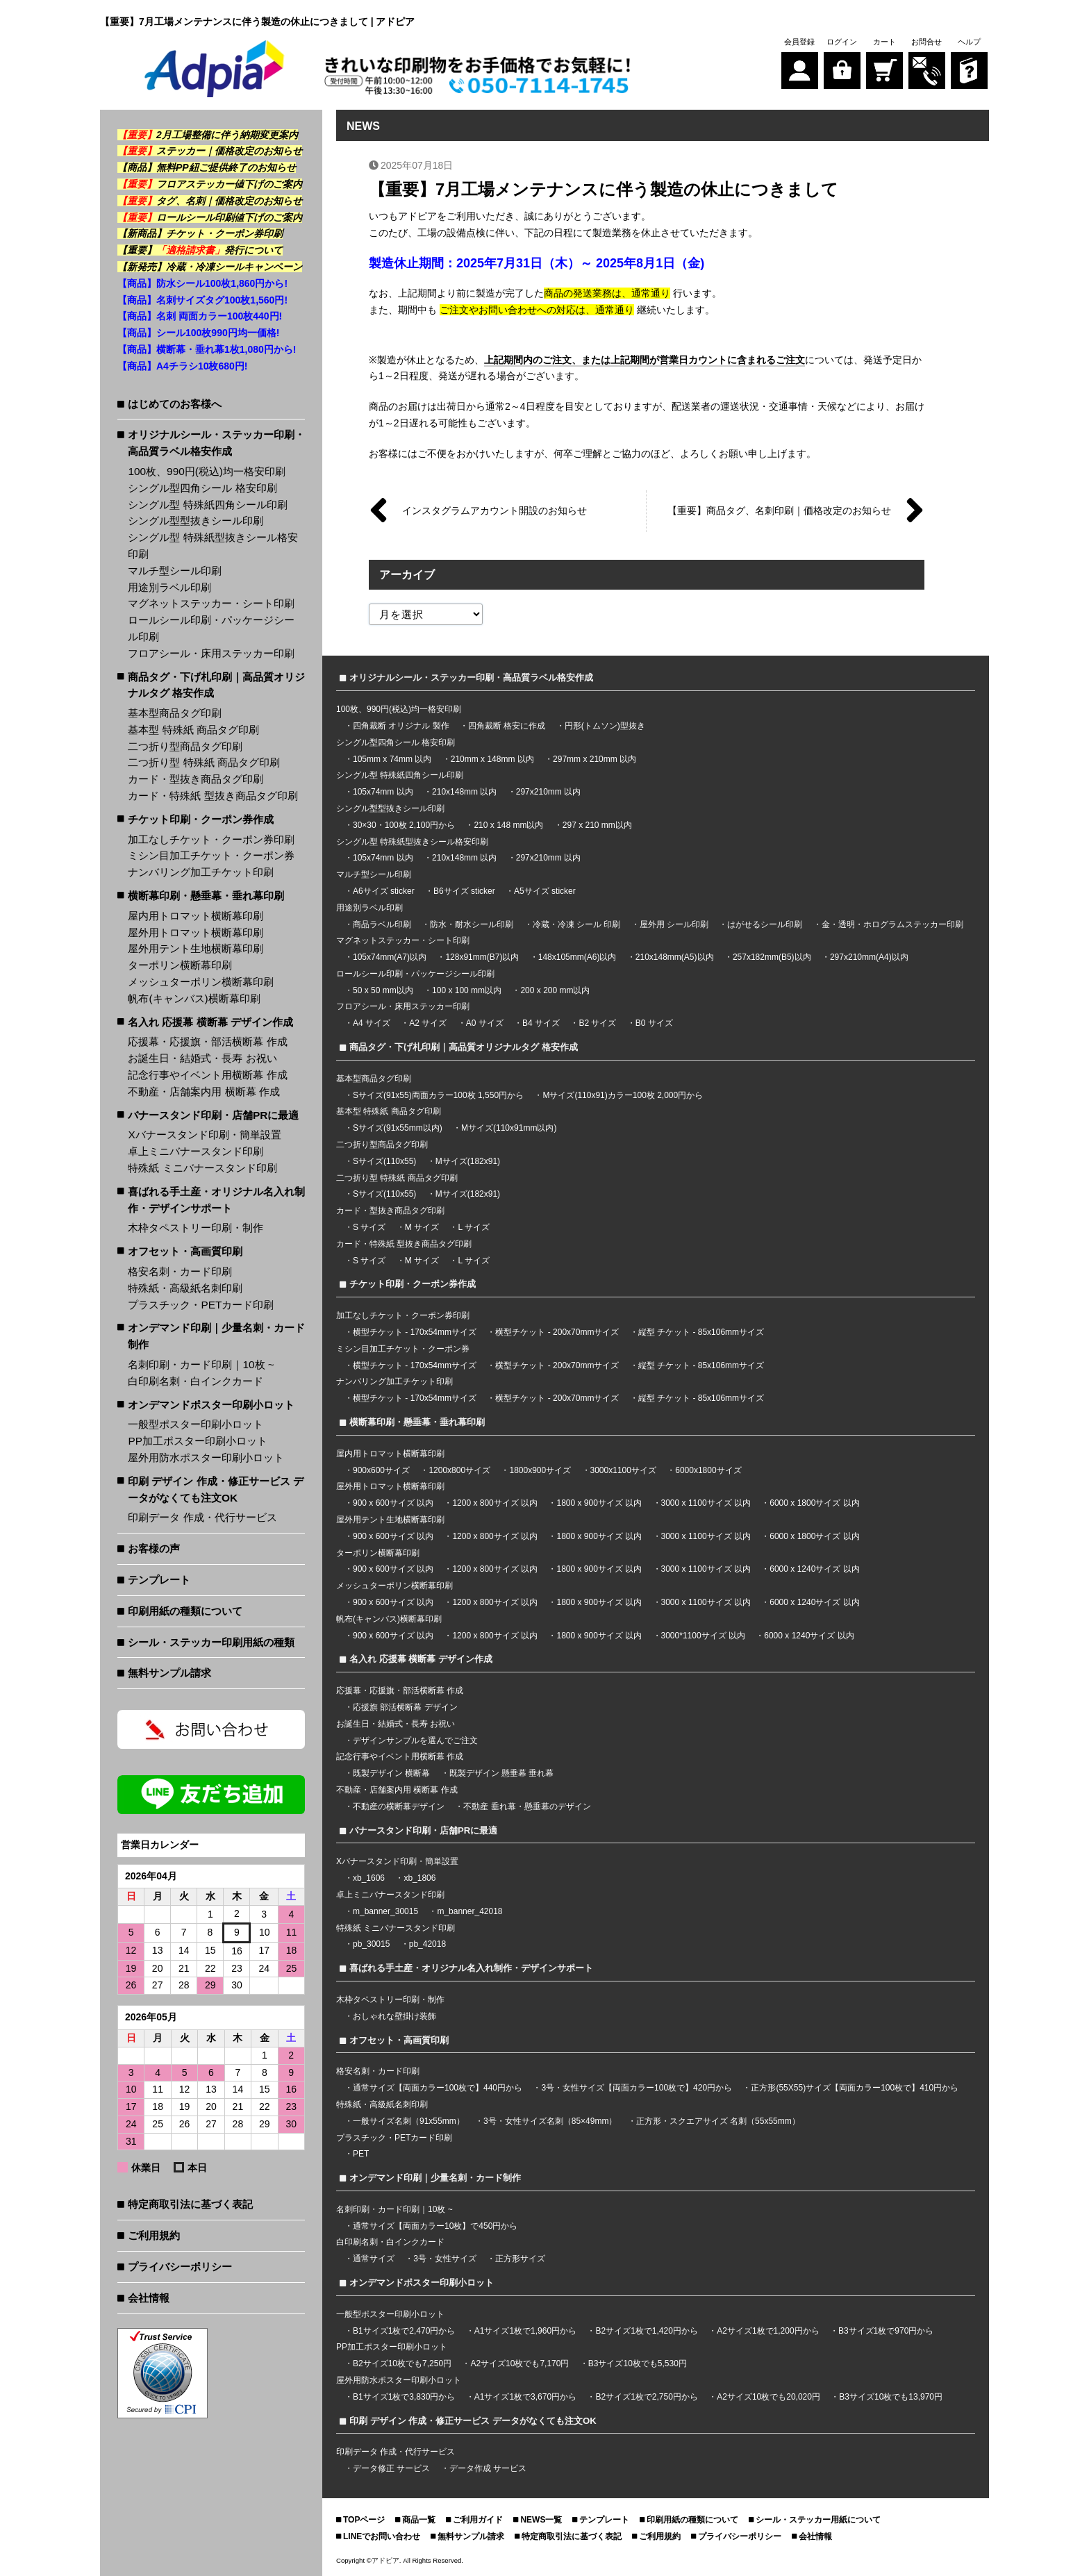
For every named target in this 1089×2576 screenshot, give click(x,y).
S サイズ (369, 1227)
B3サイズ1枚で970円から (885, 2331)
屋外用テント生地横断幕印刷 (195, 948)
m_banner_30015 (385, 1911)
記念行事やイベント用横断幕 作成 (207, 1075)
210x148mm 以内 (464, 792)
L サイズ (474, 1227)
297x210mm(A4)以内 (869, 957)
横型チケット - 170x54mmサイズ (414, 1332)
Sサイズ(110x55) (384, 1161)
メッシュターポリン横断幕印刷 (201, 982)
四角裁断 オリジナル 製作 (402, 726)
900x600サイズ (381, 1470)
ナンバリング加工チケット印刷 (201, 872)
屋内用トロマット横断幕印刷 (195, 916)
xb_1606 (369, 1878)
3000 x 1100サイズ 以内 (706, 1503)
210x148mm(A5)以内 (674, 957)
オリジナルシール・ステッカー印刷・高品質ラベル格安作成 (216, 443)
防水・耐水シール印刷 (471, 924)
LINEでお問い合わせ (381, 2536)
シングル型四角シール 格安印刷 (202, 488)
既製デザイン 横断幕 (391, 1773)
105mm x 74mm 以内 (392, 759)
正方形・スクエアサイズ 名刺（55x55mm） (718, 2121)
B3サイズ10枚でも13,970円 (890, 2397)
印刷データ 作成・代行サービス (202, 1517)
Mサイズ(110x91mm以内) (508, 1128)
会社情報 (148, 2298)
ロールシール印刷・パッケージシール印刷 (211, 628)
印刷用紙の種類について (185, 1611)
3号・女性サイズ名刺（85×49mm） (550, 2121)
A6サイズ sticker (384, 891)
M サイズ (422, 1227)
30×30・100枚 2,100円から (404, 825)
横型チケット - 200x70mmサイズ (557, 1332)
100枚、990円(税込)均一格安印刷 (206, 471)
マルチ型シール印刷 (175, 570)
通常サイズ (373, 2258)
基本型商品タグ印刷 (175, 713)
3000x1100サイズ (623, 1470)
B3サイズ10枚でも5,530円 (637, 2363)
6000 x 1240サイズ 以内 (814, 1569)
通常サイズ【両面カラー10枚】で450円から (435, 2226)
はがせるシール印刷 (764, 924)
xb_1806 (419, 1878)
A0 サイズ (485, 1023)
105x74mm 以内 (383, 792)
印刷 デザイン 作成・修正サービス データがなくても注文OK (216, 1489)
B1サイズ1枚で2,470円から (404, 2331)
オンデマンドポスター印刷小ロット (211, 1405)
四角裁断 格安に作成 (506, 726)
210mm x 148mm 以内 (492, 759)
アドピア (385, 2560)
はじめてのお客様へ (175, 404)
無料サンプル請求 (169, 1673)
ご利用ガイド (478, 2520)
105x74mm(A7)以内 (389, 957)
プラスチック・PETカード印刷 (201, 1305)
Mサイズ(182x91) (467, 1161)
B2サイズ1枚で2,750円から (646, 2397)
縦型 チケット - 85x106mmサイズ (701, 1332)
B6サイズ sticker (464, 891)
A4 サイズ (371, 1023)
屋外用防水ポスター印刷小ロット (206, 1457)
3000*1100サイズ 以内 (703, 1635)
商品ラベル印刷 (382, 924)
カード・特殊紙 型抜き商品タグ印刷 (212, 795)
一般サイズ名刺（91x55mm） (409, 2121)
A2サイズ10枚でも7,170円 (519, 2363)
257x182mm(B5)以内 (772, 957)
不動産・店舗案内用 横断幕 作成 (204, 1091)
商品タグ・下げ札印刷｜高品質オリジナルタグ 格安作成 (216, 685)
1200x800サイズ (459, 1470)
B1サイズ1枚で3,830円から (404, 2397)
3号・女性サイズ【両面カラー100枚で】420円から (636, 2088)
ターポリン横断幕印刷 (180, 965)
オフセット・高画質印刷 (185, 1251)
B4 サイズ (541, 1023)
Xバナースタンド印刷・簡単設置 (204, 1134)
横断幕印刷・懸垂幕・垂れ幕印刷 (206, 895)
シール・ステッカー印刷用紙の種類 (211, 1642)
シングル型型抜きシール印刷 (195, 520)
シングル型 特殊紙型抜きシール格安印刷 (212, 545)
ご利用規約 (154, 2235)
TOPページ (364, 2520)
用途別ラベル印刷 (169, 587)
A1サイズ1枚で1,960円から (525, 2331)
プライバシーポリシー (180, 2266)
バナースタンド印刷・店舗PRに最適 (213, 1115)
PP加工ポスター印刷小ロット (197, 1441)
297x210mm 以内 (548, 792)
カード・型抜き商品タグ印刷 (195, 779)
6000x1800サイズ (708, 1470)
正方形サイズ (520, 2258)
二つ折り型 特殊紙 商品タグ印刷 (204, 762)
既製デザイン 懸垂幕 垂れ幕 (501, 1773)
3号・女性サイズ (444, 2258)
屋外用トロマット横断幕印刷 (195, 932)
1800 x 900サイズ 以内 (599, 1503)
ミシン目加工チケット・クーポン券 (211, 855)
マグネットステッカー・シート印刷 (211, 603)
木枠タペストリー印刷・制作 (195, 1227)
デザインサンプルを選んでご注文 (415, 1740)
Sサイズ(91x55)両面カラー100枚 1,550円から (438, 1095)
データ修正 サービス (393, 2468)
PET (361, 2154)
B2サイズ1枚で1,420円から (646, 2331)
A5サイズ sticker (545, 891)
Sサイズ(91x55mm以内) (397, 1128)
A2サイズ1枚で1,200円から (768, 2331)
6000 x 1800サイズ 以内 (814, 1503)
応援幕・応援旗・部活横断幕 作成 (207, 1041)
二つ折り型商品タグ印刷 (185, 746)
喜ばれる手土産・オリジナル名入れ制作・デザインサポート (216, 1200)
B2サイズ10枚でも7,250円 (402, 2363)
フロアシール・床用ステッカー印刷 (211, 653)
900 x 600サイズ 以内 (393, 1503)
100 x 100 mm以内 (466, 990)
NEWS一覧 (541, 2520)
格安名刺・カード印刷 (180, 1271)
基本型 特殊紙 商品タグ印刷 (193, 730)
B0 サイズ (654, 1023)
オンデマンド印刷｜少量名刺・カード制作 (216, 1336)
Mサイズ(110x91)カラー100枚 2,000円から (622, 1095)
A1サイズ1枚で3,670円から (525, 2397)
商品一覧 (418, 2520)
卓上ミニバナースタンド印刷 (195, 1151)
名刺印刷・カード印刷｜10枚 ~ (201, 1364)
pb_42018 (427, 1944)
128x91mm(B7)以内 (482, 957)
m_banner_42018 (469, 1911)
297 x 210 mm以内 (597, 825)
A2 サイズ (428, 1023)
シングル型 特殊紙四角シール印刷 (207, 504)
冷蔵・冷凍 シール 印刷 (577, 924)
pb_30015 (371, 1944)
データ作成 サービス (487, 2468)
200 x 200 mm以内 (555, 990)
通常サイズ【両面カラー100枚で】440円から (437, 2088)
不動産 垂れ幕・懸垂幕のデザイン (526, 1806)
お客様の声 (154, 1548)
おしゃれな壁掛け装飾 (394, 2016)
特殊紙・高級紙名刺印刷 (185, 1288)
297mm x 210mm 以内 (594, 759)
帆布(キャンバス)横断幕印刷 (194, 998)
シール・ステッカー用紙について (818, 2520)
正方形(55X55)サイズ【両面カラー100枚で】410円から (854, 2088)
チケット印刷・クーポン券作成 (201, 819)
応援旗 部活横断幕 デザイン (405, 1707)
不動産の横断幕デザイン (398, 1806)
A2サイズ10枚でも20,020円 (768, 2397)
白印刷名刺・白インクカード (195, 1381)
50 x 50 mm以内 (383, 990)
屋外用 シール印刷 (675, 924)
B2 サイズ (597, 1023)
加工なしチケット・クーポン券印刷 (211, 839)
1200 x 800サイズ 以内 (495, 1503)
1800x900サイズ (540, 1470)
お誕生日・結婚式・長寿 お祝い (202, 1058)
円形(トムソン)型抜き (605, 726)
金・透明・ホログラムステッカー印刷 (892, 924)
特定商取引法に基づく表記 (190, 2204)
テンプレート (159, 1580)
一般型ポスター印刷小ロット (195, 1424)
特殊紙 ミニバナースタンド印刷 (202, 1168)
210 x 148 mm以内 (508, 825)
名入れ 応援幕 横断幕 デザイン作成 (210, 1022)
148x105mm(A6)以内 (577, 957)
